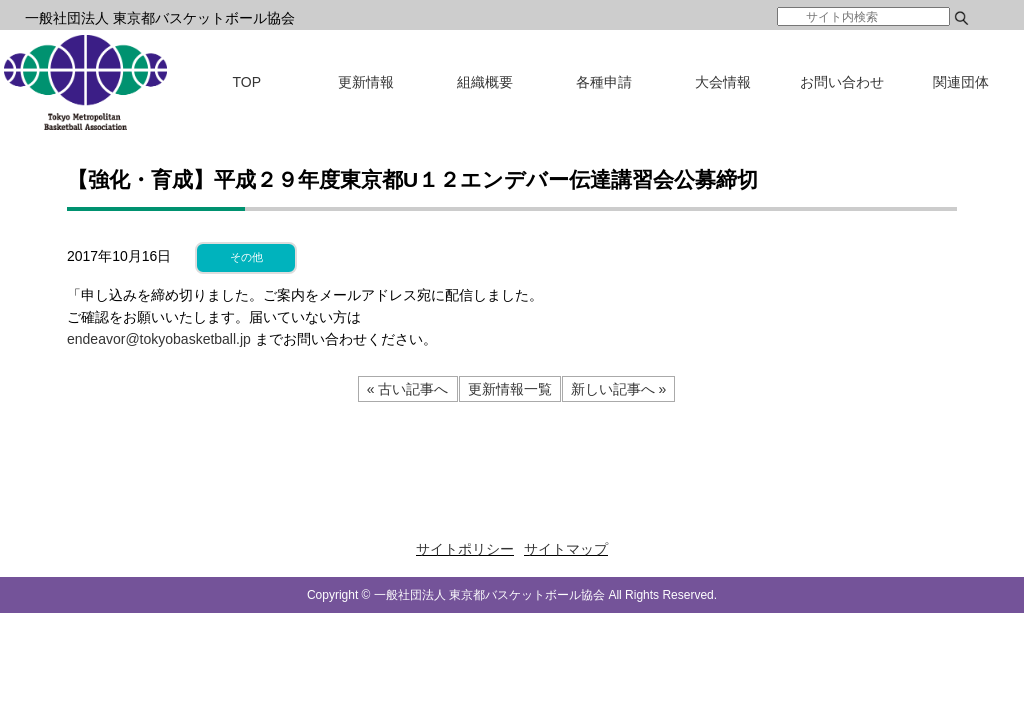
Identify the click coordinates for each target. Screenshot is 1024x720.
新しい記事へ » (619, 389)
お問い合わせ (842, 82)
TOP (247, 82)
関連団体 (961, 82)
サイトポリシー (465, 549)
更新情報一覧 (510, 389)
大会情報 (723, 82)
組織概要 (485, 82)
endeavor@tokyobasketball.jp (159, 339)
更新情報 (366, 82)
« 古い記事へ (408, 389)
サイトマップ (566, 549)
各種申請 (604, 82)
